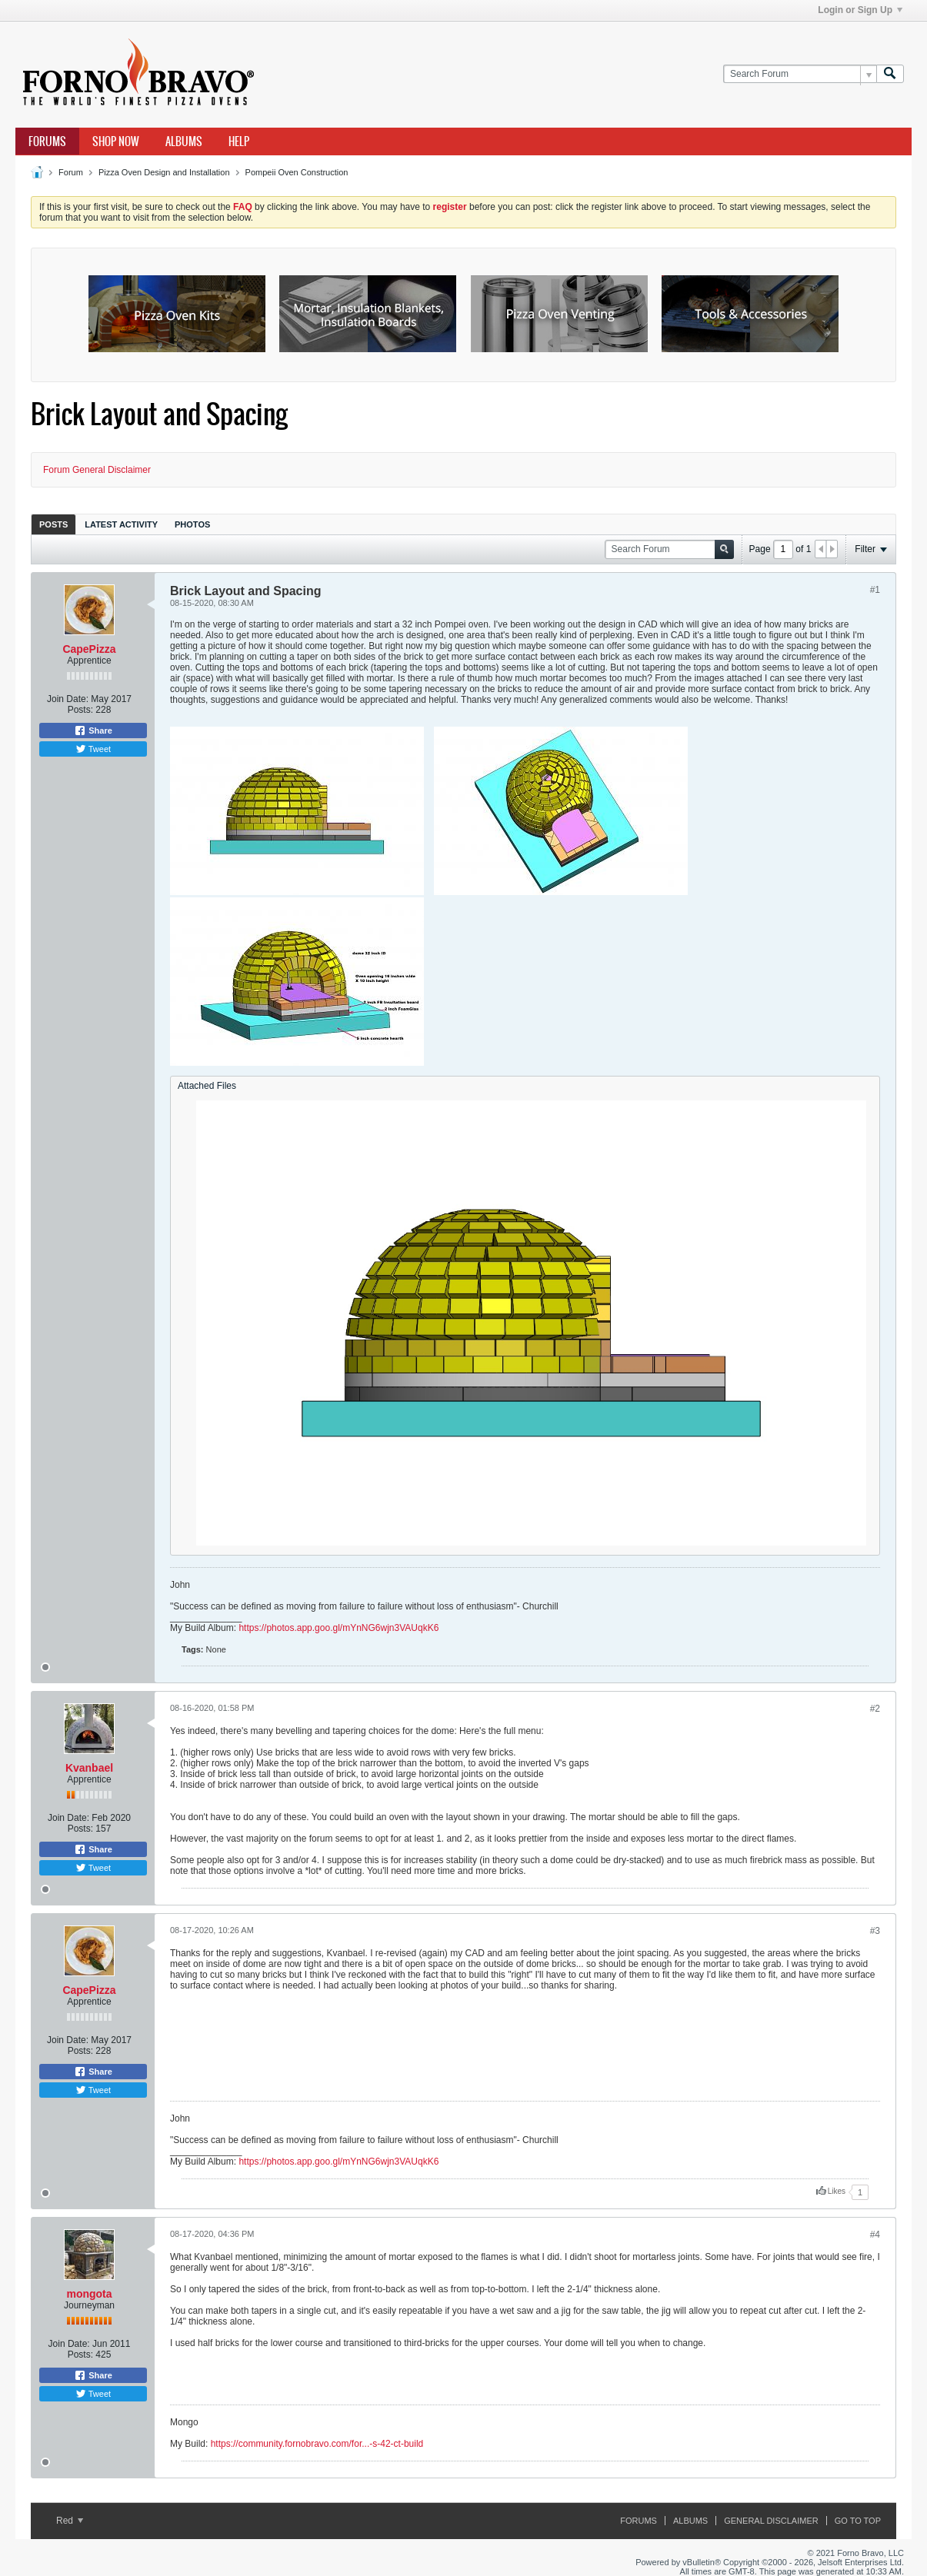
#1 (875, 589)
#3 (875, 1930)
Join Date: (67, 699)
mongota (89, 2294)
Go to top (858, 2520)
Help (238, 141)
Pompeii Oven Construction (296, 172)
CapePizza (88, 649)
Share (93, 730)
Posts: (80, 709)
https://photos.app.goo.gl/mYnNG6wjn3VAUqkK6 (338, 1627)
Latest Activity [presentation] (121, 524)
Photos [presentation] (192, 524)
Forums (47, 141)
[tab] (53, 524)
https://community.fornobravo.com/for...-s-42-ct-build (317, 2443)
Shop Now (115, 141)
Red (69, 2520)
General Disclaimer (771, 2520)
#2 (875, 1708)
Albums (183, 141)
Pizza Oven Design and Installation (164, 172)
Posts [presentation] (53, 524)
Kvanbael (89, 1768)
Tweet (93, 749)
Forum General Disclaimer (97, 469)
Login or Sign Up (860, 10)
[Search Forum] (799, 74)
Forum (70, 172)
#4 (875, 2234)
